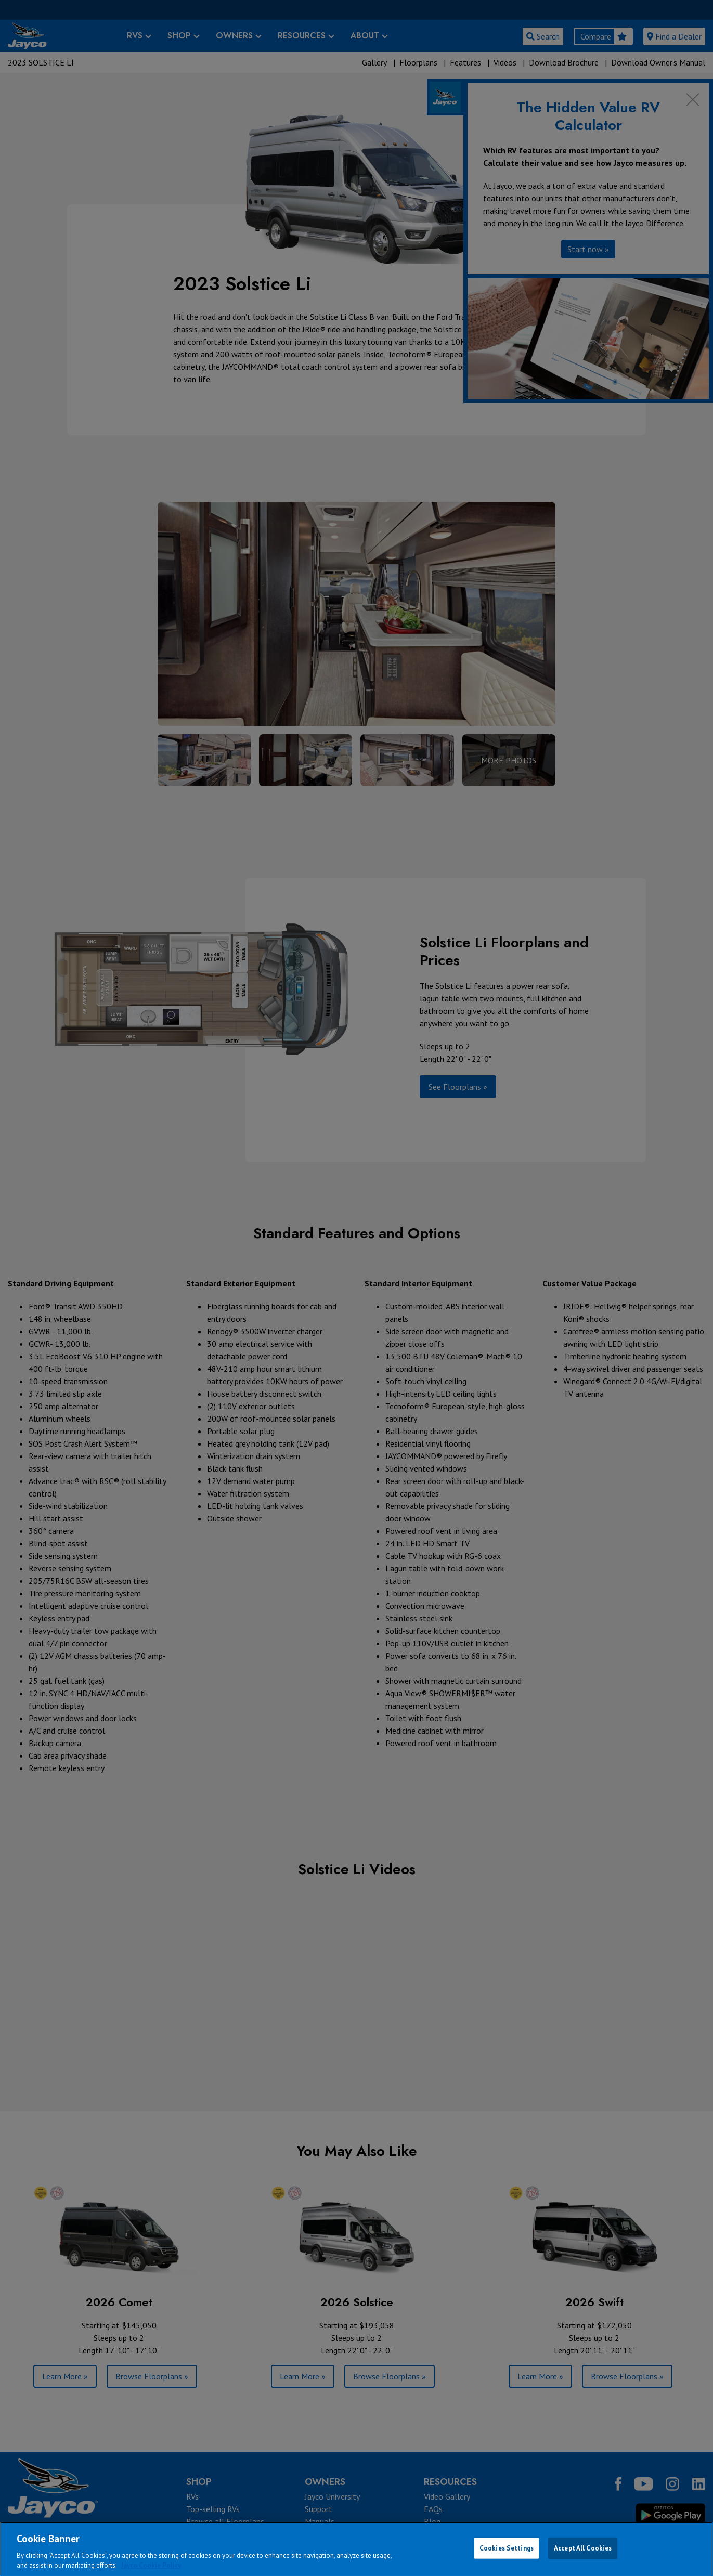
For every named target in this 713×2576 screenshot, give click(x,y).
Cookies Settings (506, 2548)
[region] (356, 2549)
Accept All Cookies (583, 2548)
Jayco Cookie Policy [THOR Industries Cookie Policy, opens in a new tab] (151, 2565)
